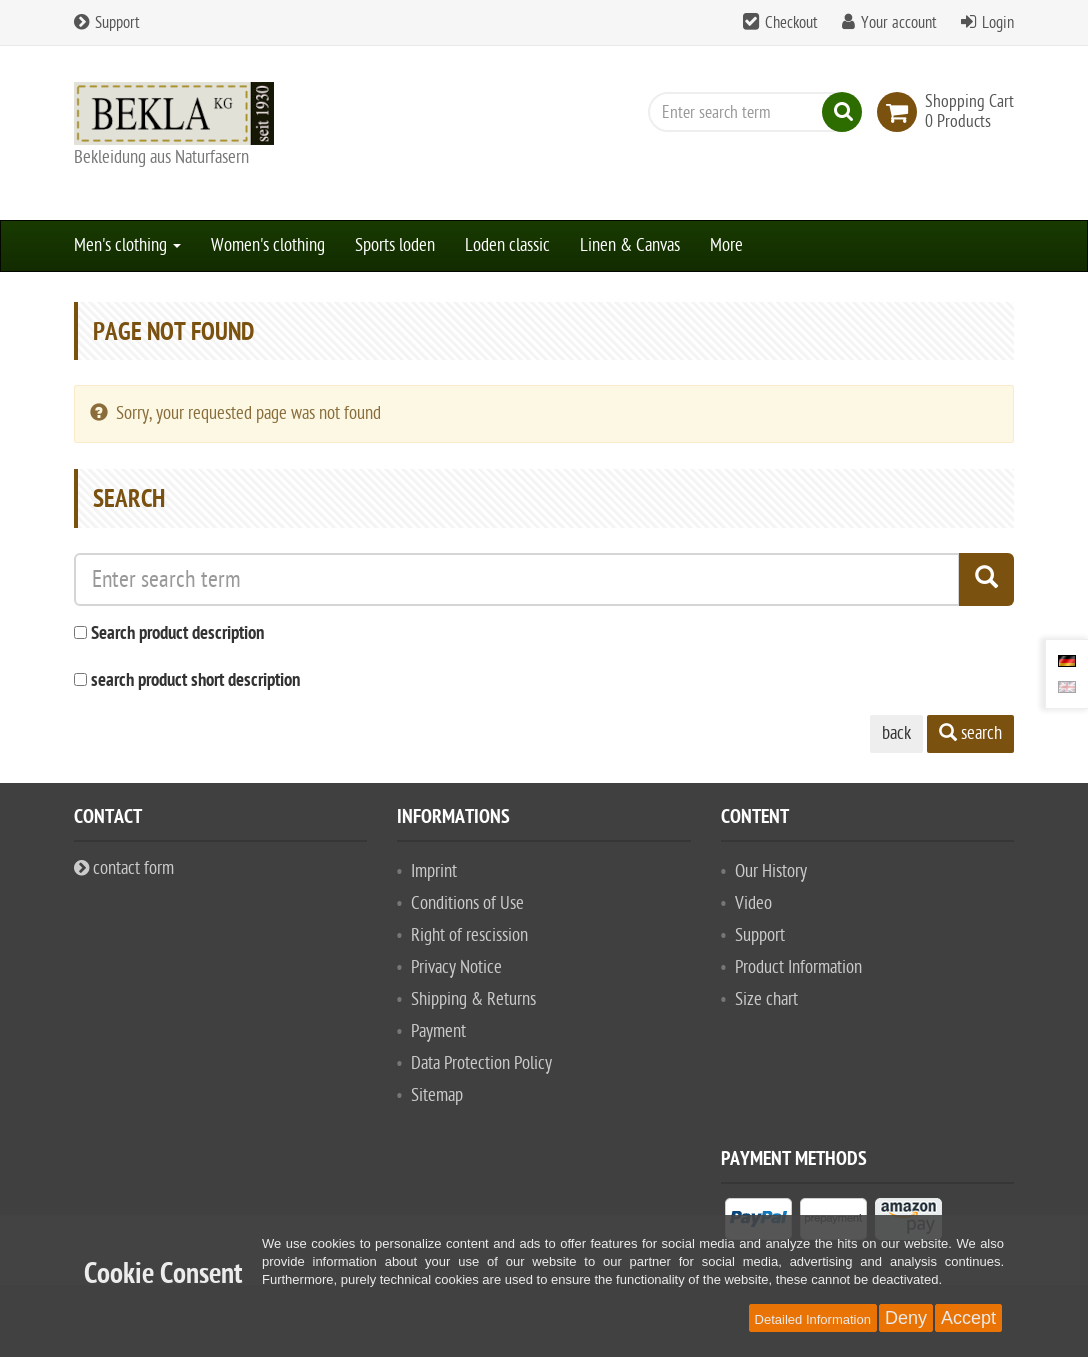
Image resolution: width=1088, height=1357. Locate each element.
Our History (771, 871)
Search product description (177, 634)
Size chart (766, 999)
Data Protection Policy (481, 1063)
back (896, 733)
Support (107, 23)
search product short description (195, 681)
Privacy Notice (456, 967)
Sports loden (395, 245)
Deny (906, 1318)
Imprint (434, 871)
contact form (124, 868)
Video (753, 903)
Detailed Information (813, 1319)
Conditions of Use (467, 903)
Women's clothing (268, 245)
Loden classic (507, 245)
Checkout (791, 23)
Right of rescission (469, 935)
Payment (438, 1031)
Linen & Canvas (630, 245)
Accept (968, 1318)
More (726, 245)
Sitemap (437, 1095)
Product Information (798, 967)
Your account (899, 23)
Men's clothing (127, 245)
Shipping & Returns (473, 999)
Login (998, 23)
